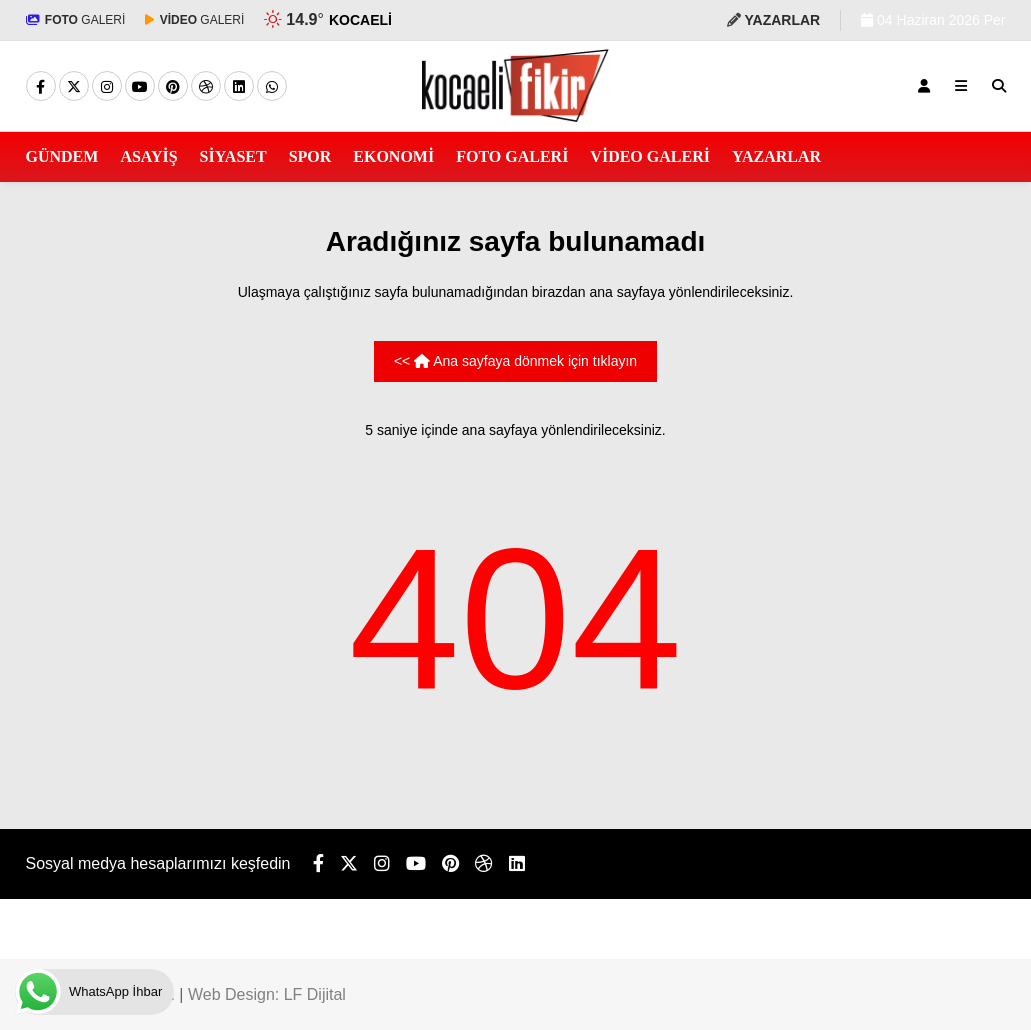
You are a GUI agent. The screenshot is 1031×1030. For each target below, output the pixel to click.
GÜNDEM (62, 156)
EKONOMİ (393, 156)
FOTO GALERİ (512, 156)
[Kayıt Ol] (924, 86)
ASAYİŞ (148, 156)
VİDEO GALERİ (650, 156)
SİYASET (233, 156)
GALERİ (76, 20)
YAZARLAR (776, 156)
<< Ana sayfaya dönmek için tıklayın (515, 361)
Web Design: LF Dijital (267, 994)
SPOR (310, 156)
